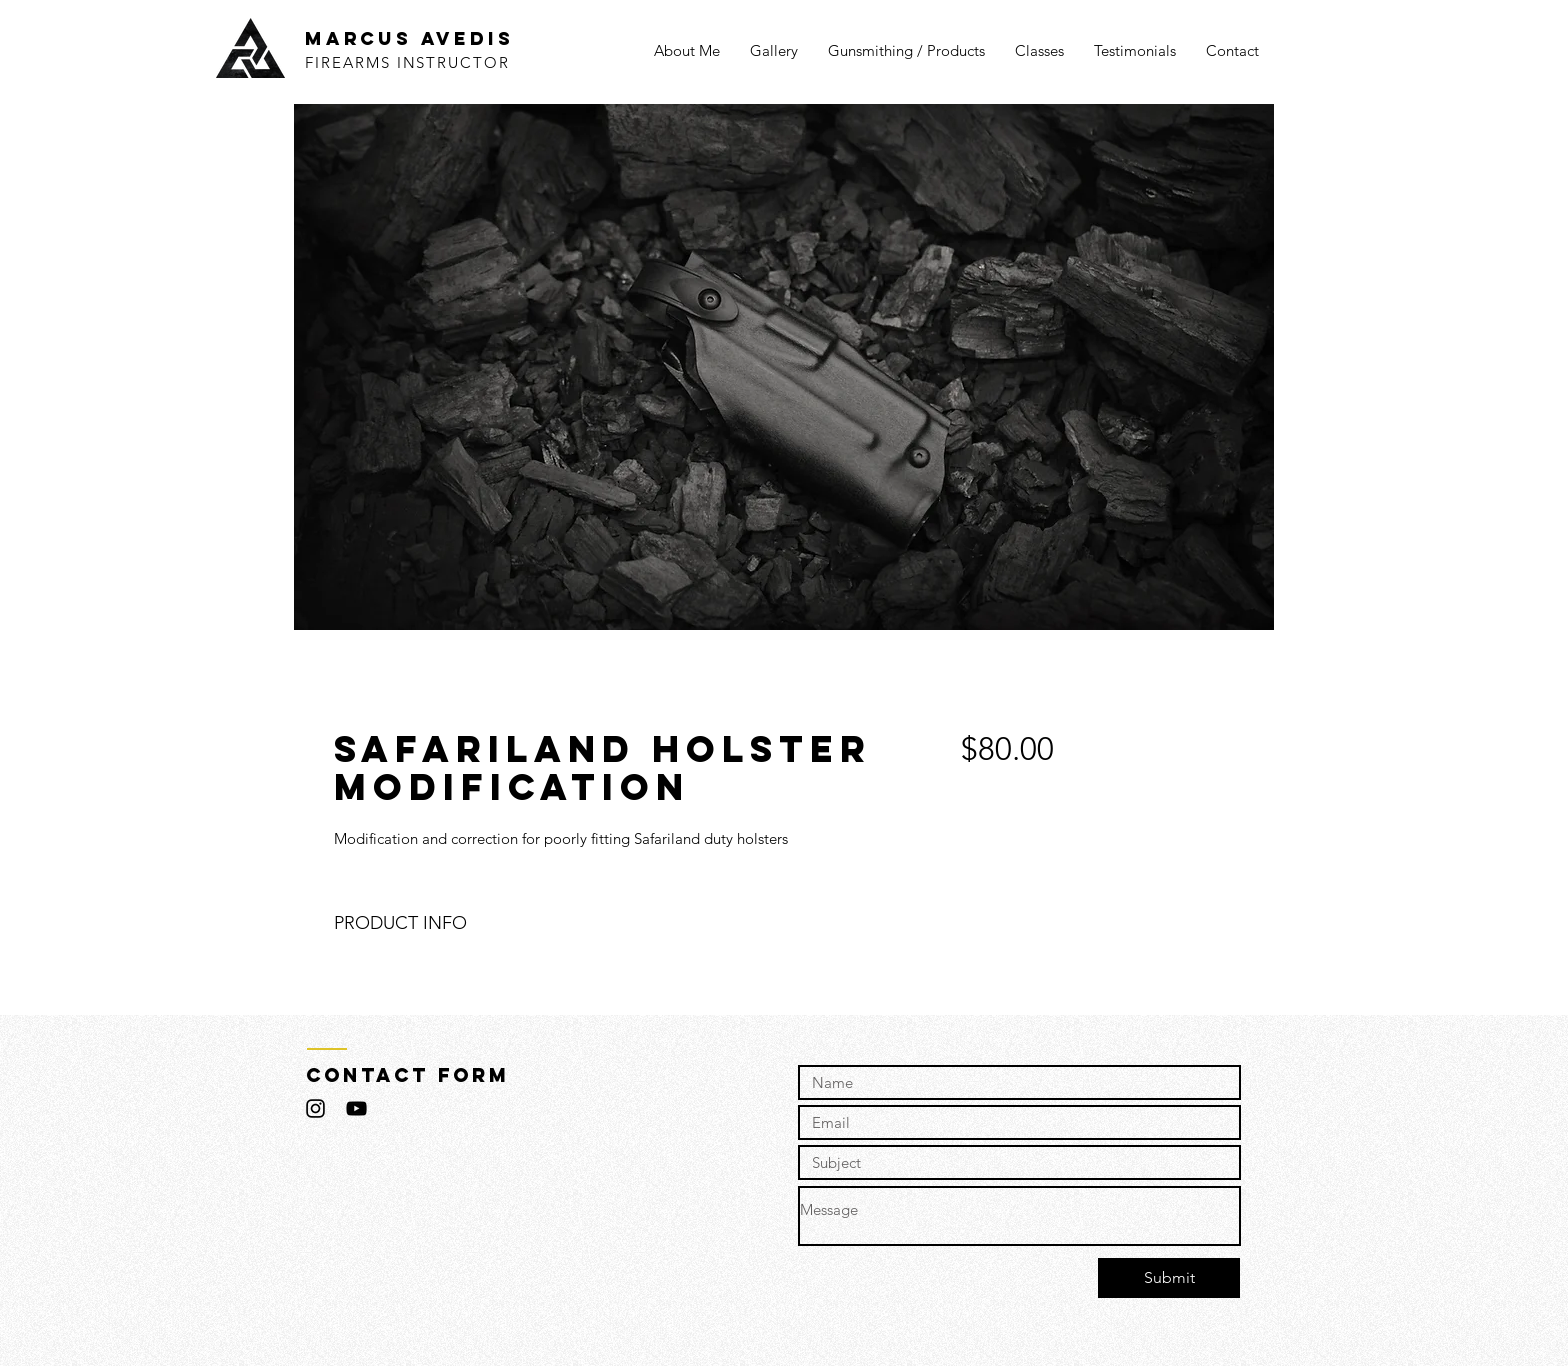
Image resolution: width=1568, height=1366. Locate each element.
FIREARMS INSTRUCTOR (407, 62)
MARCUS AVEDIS (409, 38)
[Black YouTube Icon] (356, 1108)
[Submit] (1169, 1278)
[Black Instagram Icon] (315, 1108)
